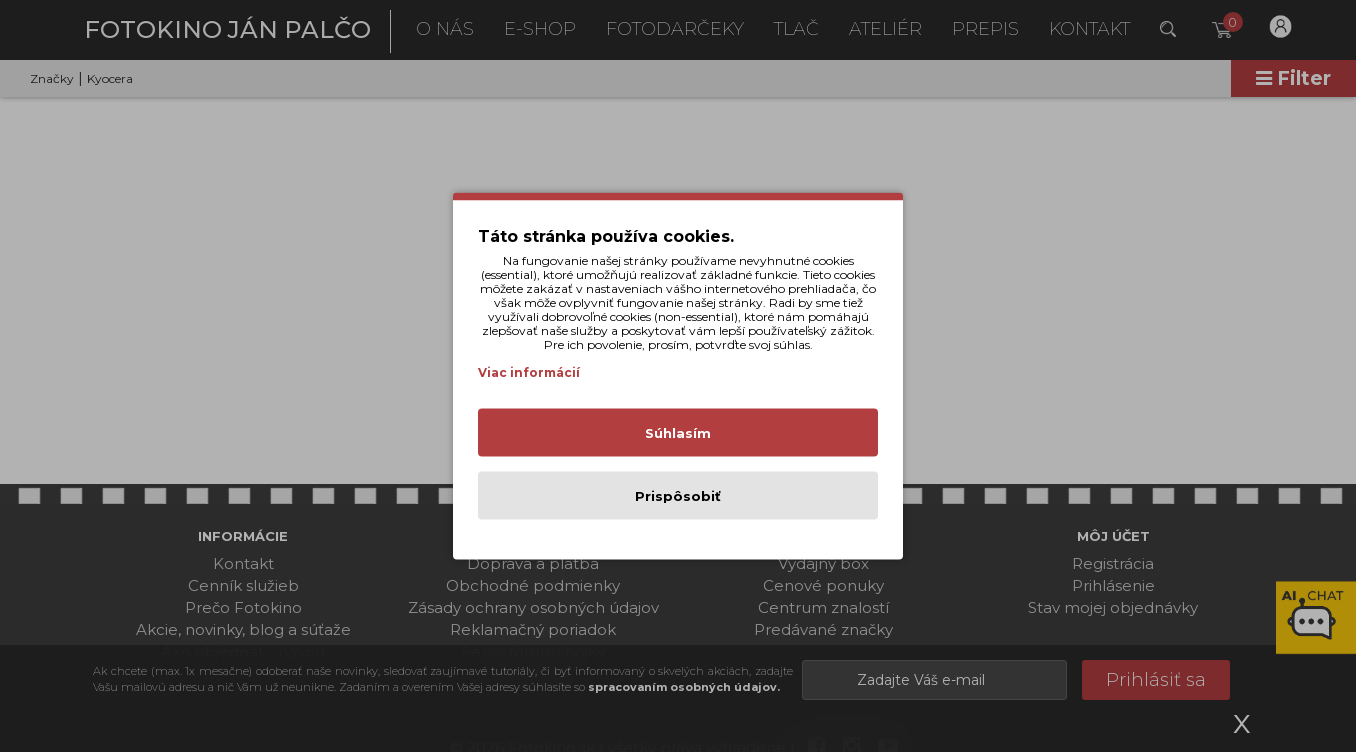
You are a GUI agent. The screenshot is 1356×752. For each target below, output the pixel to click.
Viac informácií (529, 372)
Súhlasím (678, 433)
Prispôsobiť (678, 496)
